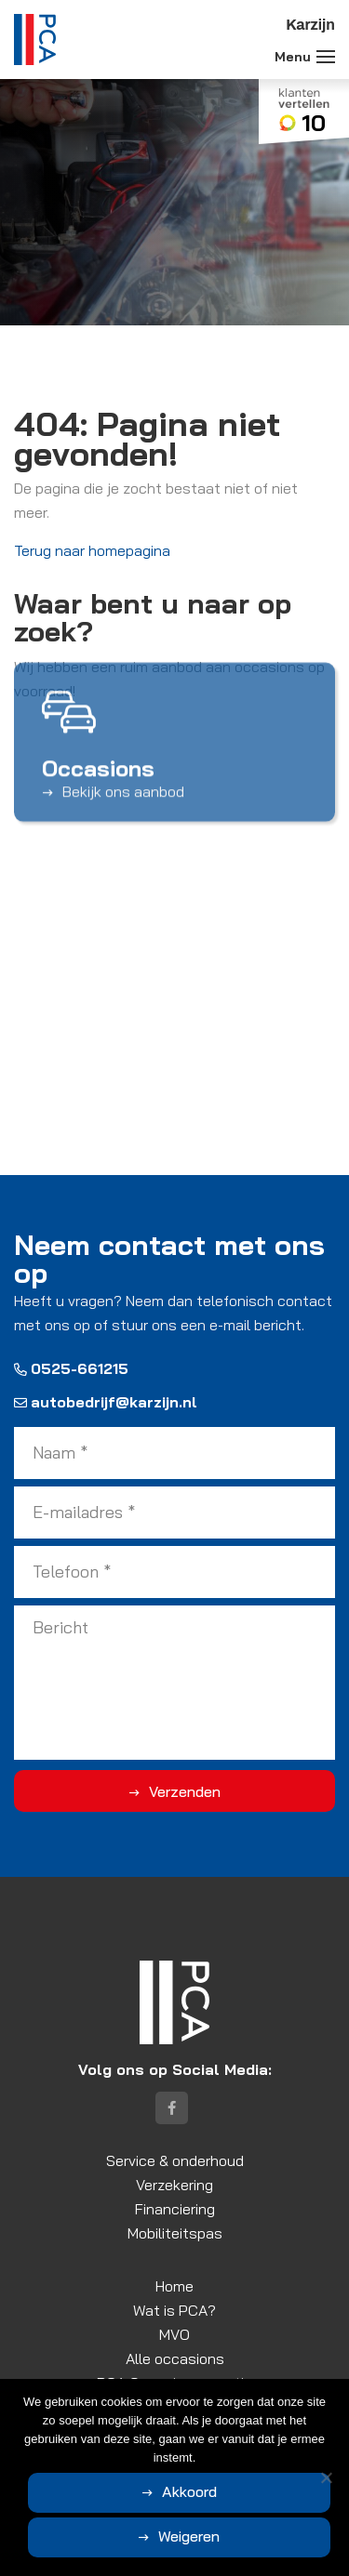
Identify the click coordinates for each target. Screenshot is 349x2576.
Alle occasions (175, 2358)
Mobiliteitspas (175, 2233)
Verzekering (174, 2184)
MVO (174, 2334)
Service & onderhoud (175, 2160)
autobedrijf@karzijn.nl (105, 1402)
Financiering (175, 2209)
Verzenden (185, 1791)
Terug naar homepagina (92, 550)
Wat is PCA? (174, 2310)
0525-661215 (71, 1368)
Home (174, 2286)
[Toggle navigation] (325, 56)
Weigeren (189, 2536)
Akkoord (189, 2491)
